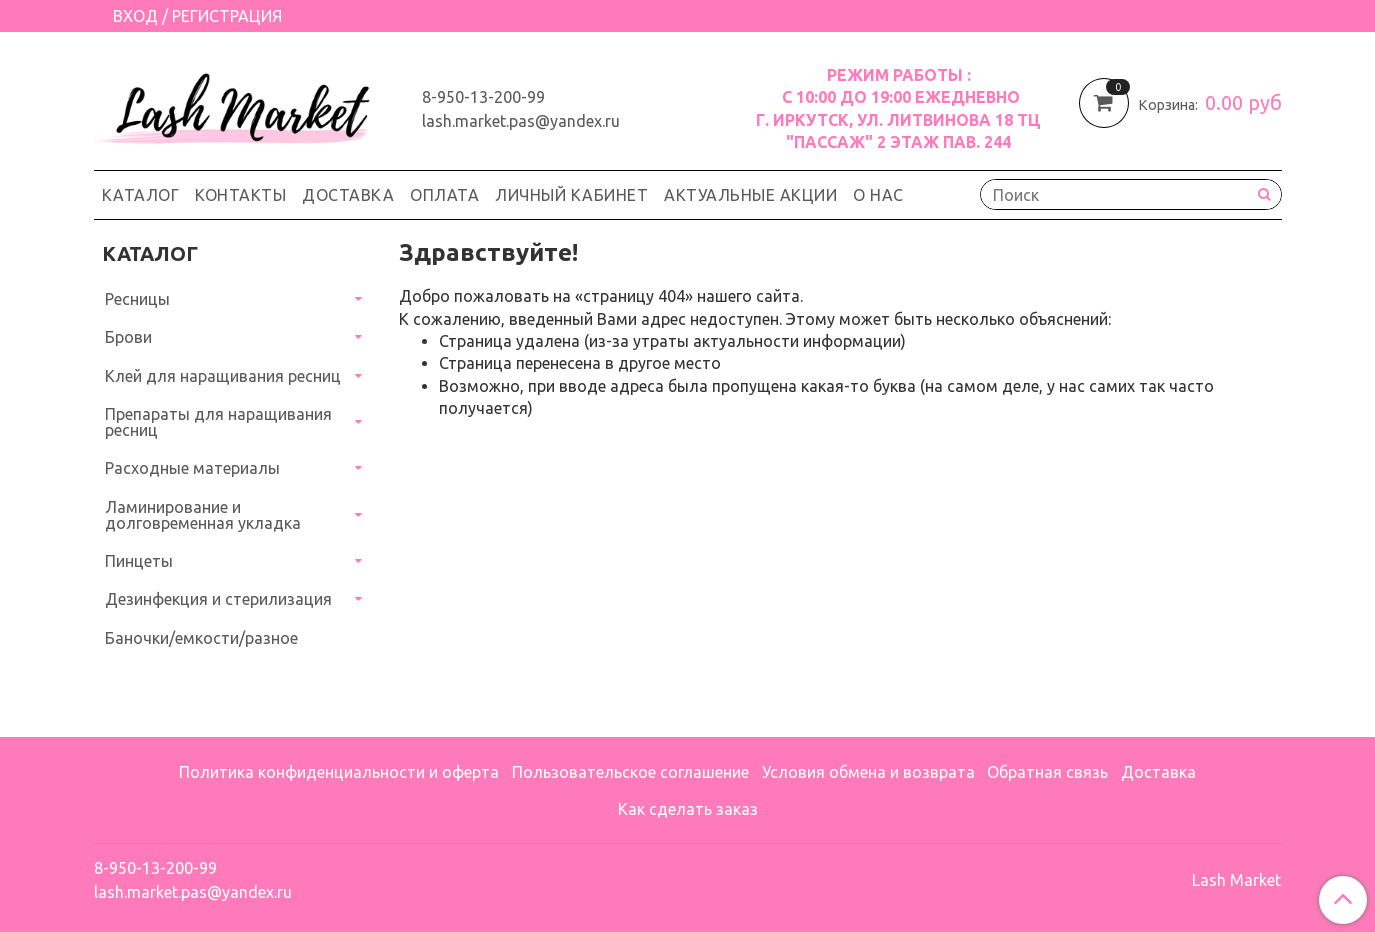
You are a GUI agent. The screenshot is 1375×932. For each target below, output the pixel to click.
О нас (878, 195)
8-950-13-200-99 (483, 97)
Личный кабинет (571, 195)
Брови (128, 337)
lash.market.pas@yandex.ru (521, 121)
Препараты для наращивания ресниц (218, 422)
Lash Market (1236, 880)
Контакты (240, 195)
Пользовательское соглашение (630, 772)
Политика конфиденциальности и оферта (339, 772)
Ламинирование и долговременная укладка (203, 515)
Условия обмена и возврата (868, 772)
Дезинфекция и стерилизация (218, 599)
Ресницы (137, 299)
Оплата (444, 195)
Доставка (348, 195)
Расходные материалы (192, 468)
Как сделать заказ (688, 809)
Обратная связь (1047, 772)
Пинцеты (139, 561)
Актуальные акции (750, 195)
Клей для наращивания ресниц (223, 376)
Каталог (141, 195)
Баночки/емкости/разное (201, 638)
